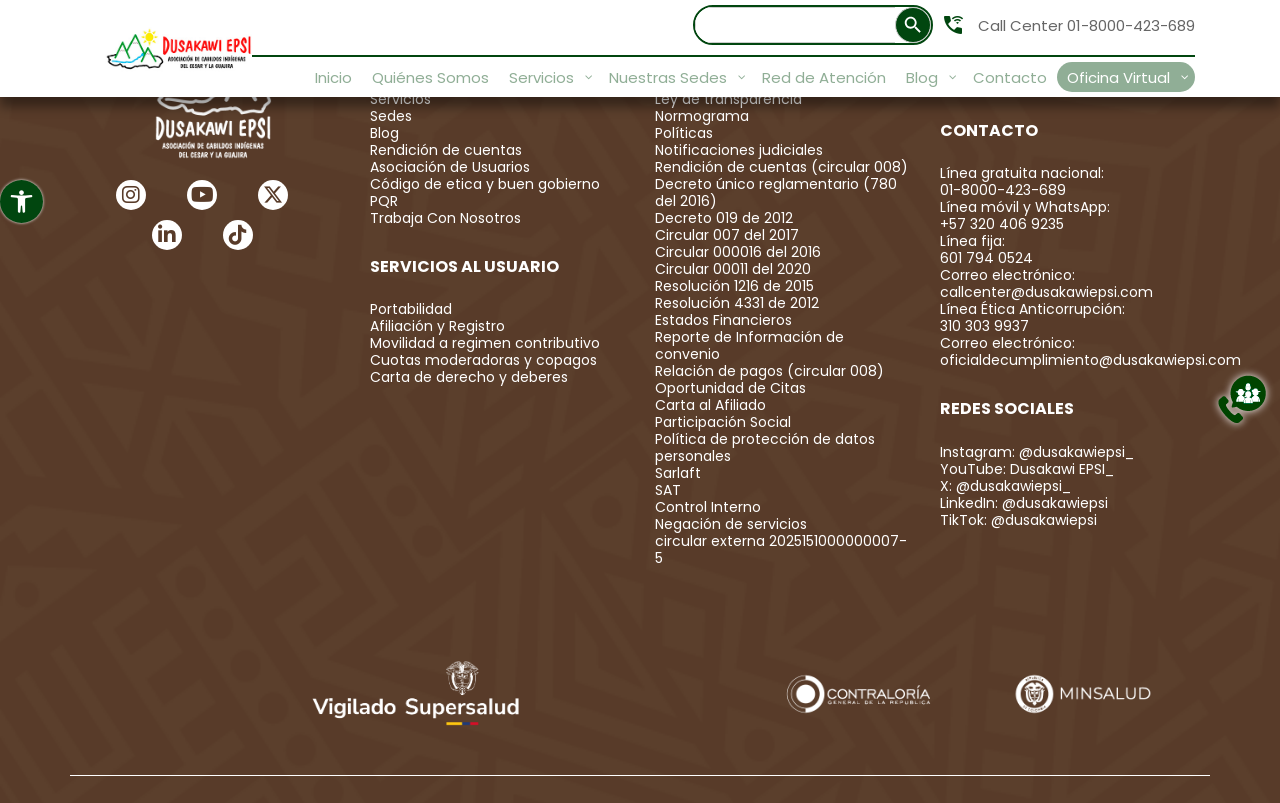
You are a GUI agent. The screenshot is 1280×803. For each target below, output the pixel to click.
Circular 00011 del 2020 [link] (733, 269)
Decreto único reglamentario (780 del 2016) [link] (776, 192)
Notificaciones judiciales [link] (739, 150)
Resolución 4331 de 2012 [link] (737, 303)
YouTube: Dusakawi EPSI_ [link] (1027, 469)
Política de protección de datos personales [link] (765, 447)
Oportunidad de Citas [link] (730, 388)
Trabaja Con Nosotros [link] (445, 218)
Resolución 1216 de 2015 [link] (734, 286)
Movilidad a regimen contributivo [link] (485, 343)
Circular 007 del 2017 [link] (727, 235)
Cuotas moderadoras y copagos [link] (483, 360)
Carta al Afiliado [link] (710, 405)
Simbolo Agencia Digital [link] (1132, 767)
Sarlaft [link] (678, 473)
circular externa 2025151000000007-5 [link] (781, 549)
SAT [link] (668, 490)
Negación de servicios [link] (731, 524)
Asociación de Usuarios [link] (450, 167)
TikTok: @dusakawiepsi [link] (1018, 520)
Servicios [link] (400, 99)
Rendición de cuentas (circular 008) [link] (781, 167)
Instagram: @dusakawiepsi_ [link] (1037, 452)
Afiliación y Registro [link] (437, 326)
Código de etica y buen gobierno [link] (485, 184)
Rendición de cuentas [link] (446, 150)
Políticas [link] (684, 133)
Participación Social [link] (723, 422)
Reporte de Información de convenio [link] (749, 345)
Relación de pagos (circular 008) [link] (769, 371)
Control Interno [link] (708, 507)
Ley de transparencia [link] (728, 99)
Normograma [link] (702, 116)
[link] (21, 201)
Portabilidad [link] (411, 309)
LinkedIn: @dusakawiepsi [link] (1024, 503)
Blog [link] (384, 133)
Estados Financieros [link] (723, 320)
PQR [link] (384, 201)
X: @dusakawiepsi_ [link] (1005, 486)
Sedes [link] (391, 116)
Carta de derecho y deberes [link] (469, 377)
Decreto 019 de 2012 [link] (724, 218)
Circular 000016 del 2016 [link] (738, 252)
